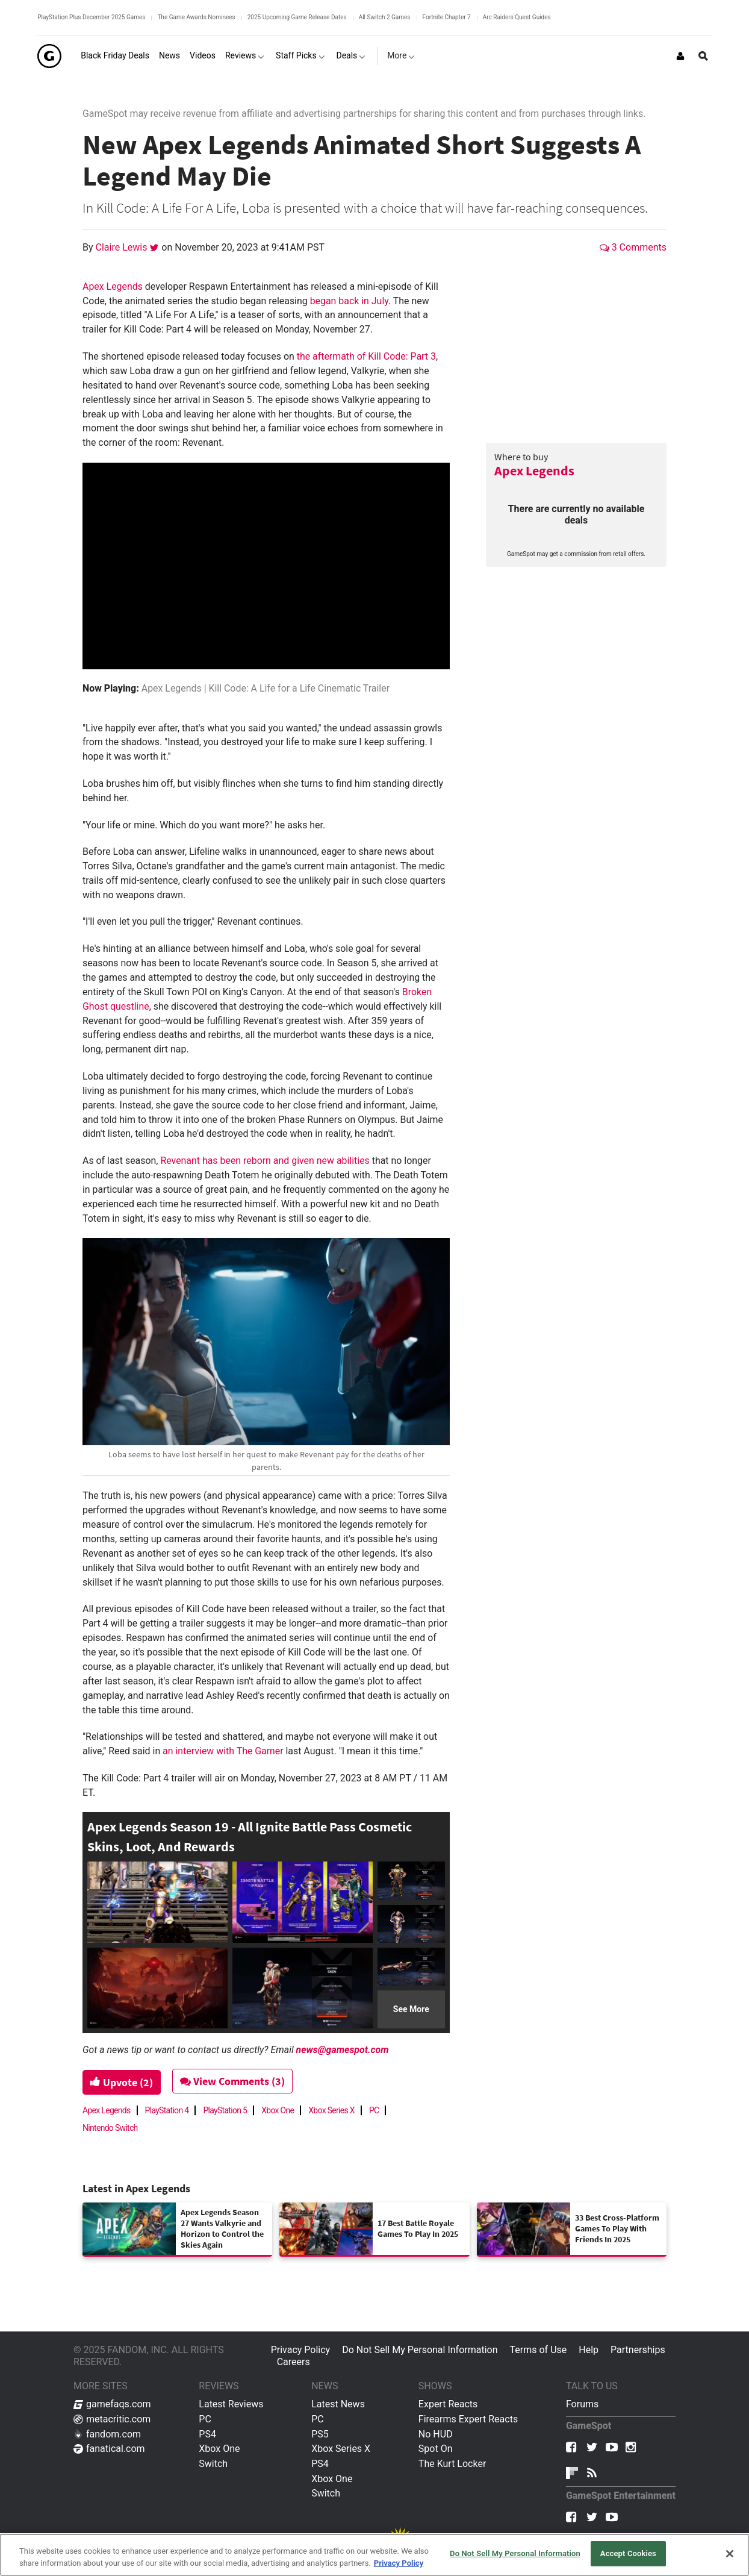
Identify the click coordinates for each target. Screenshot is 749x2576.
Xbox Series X (331, 2110)
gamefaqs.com (112, 2404)
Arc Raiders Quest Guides (517, 17)
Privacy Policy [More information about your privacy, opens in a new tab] (398, 2563)
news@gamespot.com (342, 2049)
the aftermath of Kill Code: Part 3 (366, 356)
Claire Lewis (123, 247)
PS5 (320, 2434)
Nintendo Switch (110, 2128)
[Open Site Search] (703, 56)
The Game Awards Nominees (196, 17)
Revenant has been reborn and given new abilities (264, 1160)
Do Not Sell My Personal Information (419, 2350)
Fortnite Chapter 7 (447, 17)
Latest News (338, 2404)
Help (588, 2350)
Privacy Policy (301, 2350)
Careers (293, 2362)
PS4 (207, 2434)
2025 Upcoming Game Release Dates (297, 17)
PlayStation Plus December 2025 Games (91, 17)
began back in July (349, 301)
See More (411, 2009)
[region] (374, 2554)
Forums (582, 2404)
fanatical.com (109, 2448)
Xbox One (277, 2110)
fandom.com (107, 2434)
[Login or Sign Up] (680, 56)
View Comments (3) (234, 2081)
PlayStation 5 (225, 2110)
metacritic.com (112, 2419)
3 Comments (633, 247)
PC (374, 2110)
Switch (213, 2463)
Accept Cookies (628, 2553)
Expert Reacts (447, 2404)
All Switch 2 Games (385, 17)
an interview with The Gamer (223, 1751)
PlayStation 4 (167, 2110)
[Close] (729, 2553)
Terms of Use (538, 2350)
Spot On (435, 2448)
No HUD (435, 2434)
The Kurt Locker (452, 2463)
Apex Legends (534, 470)
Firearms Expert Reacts (468, 2419)
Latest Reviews (231, 2404)
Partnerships (638, 2350)
